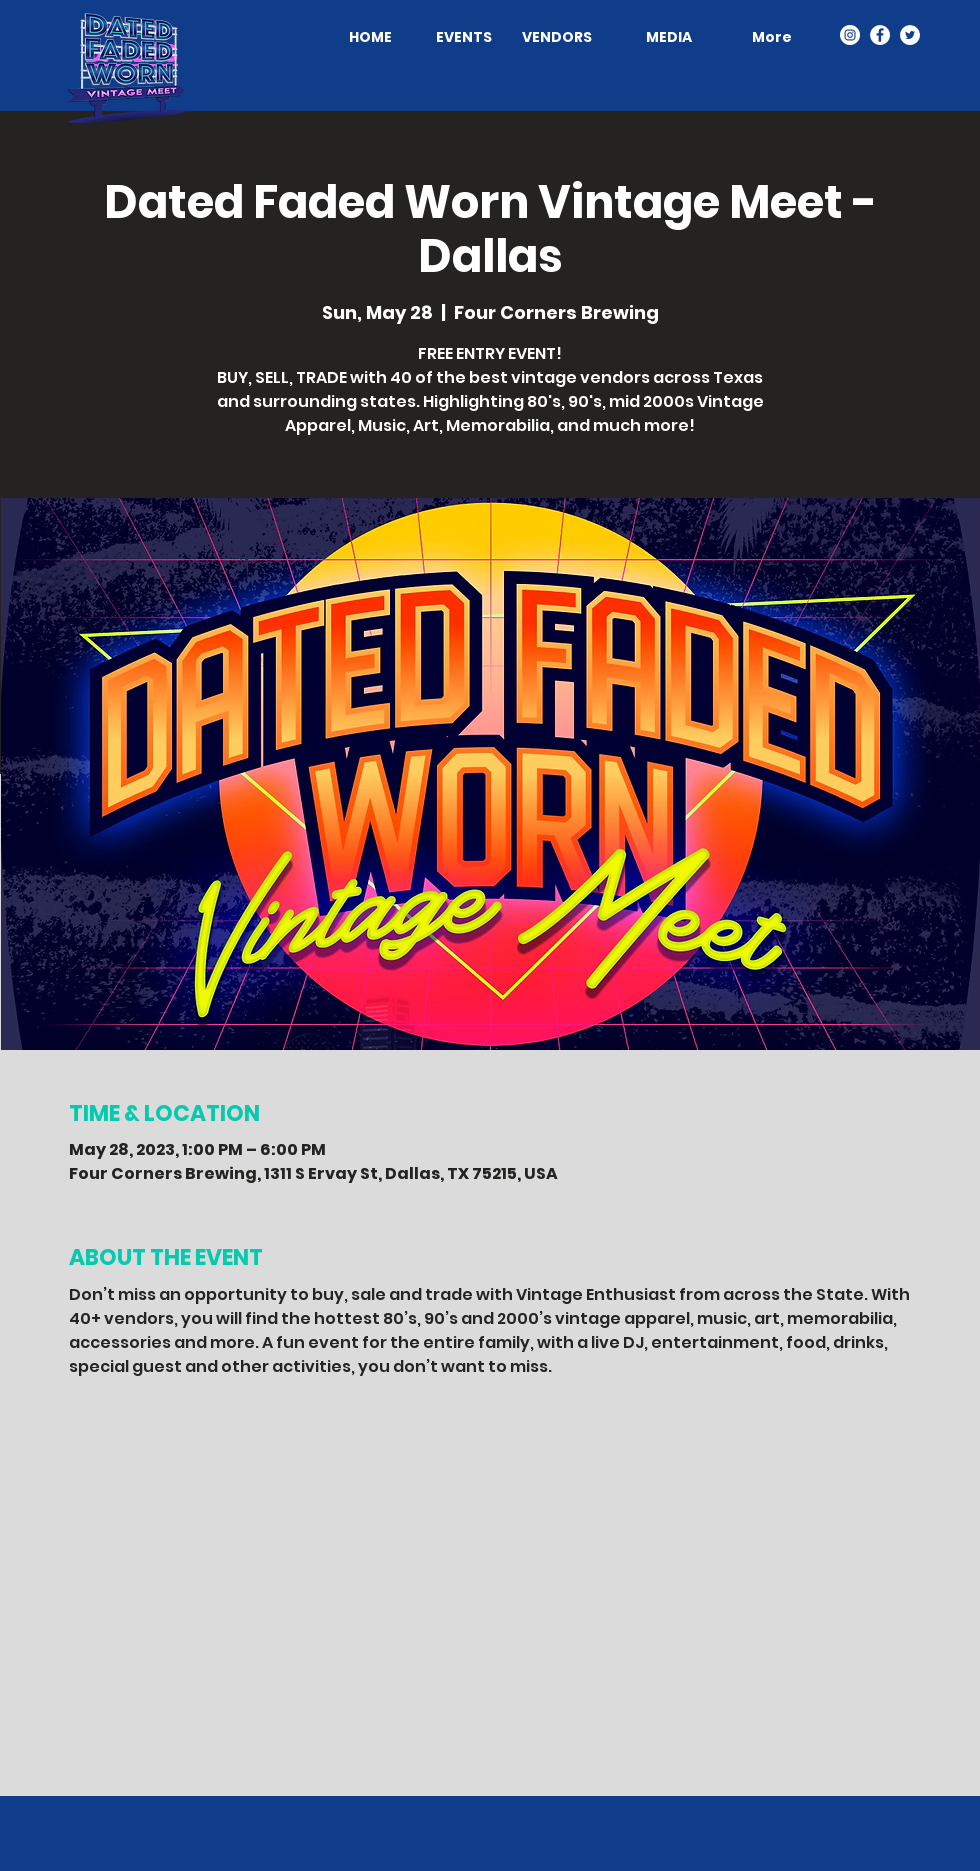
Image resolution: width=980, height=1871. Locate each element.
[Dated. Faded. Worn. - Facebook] (880, 35)
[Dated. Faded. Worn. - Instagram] (850, 35)
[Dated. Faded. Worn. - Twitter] (910, 35)
